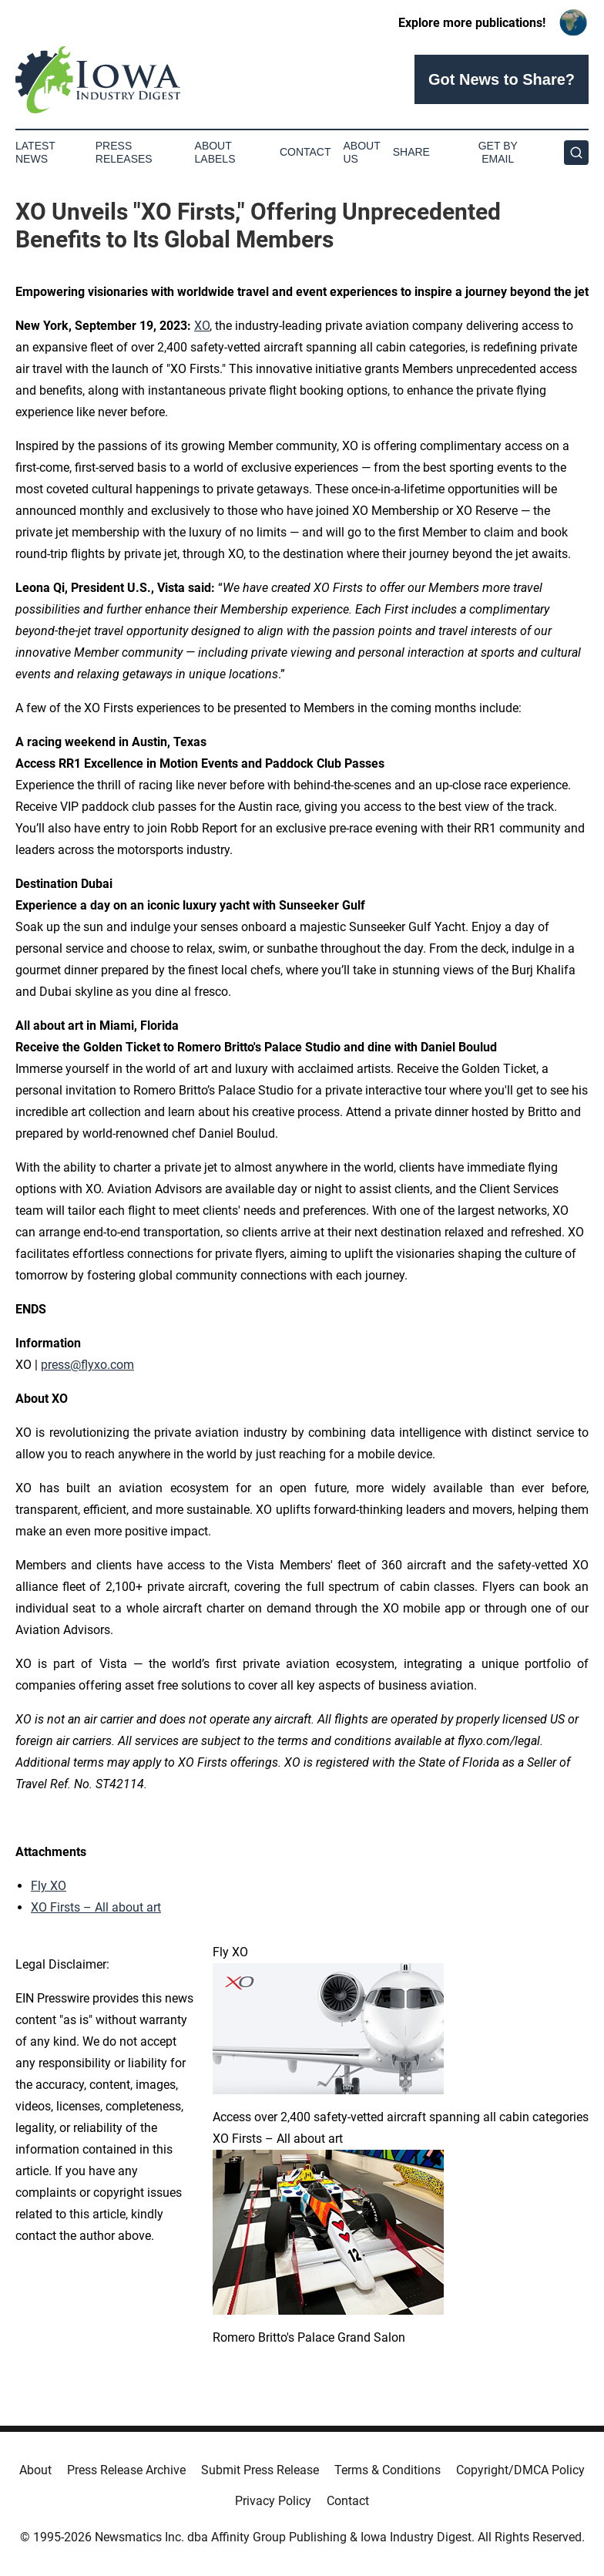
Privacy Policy (273, 2501)
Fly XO (48, 1885)
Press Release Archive (126, 2470)
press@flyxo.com (87, 1364)
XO (202, 325)
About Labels (215, 152)
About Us (362, 152)
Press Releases (124, 152)
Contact (305, 152)
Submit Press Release (260, 2470)
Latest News (35, 152)
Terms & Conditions (387, 2470)
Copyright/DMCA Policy (520, 2470)
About (35, 2470)
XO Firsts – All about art (96, 1907)
